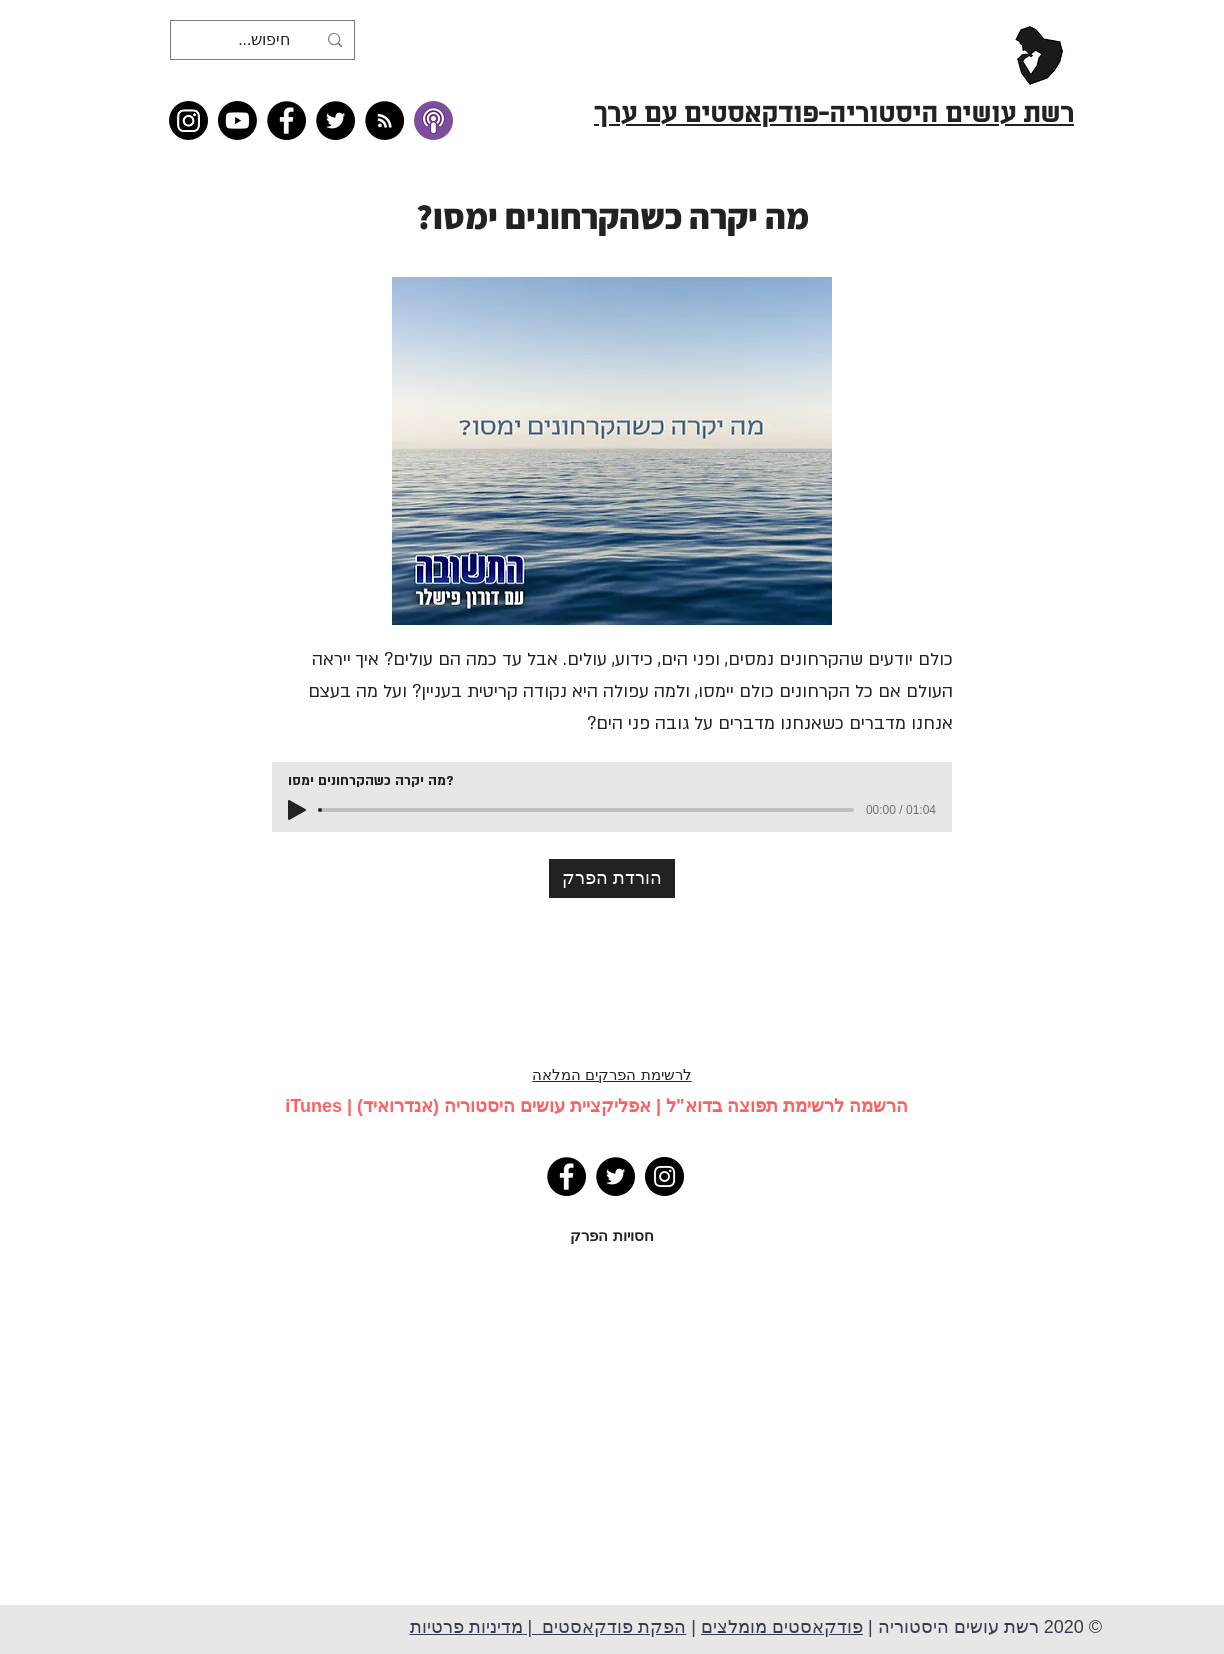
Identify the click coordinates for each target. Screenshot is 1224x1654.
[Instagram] (188, 120)
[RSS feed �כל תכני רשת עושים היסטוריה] (384, 120)
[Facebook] (286, 120)
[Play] (297, 810)
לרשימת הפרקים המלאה (611, 1074)
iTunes (313, 1106)
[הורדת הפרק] (612, 878)
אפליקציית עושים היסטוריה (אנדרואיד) (504, 1106)
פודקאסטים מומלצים (782, 1627)
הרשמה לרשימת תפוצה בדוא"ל (787, 1106)
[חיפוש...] (264, 40)
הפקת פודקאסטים (611, 1627)
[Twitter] (335, 120)
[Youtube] (237, 120)
